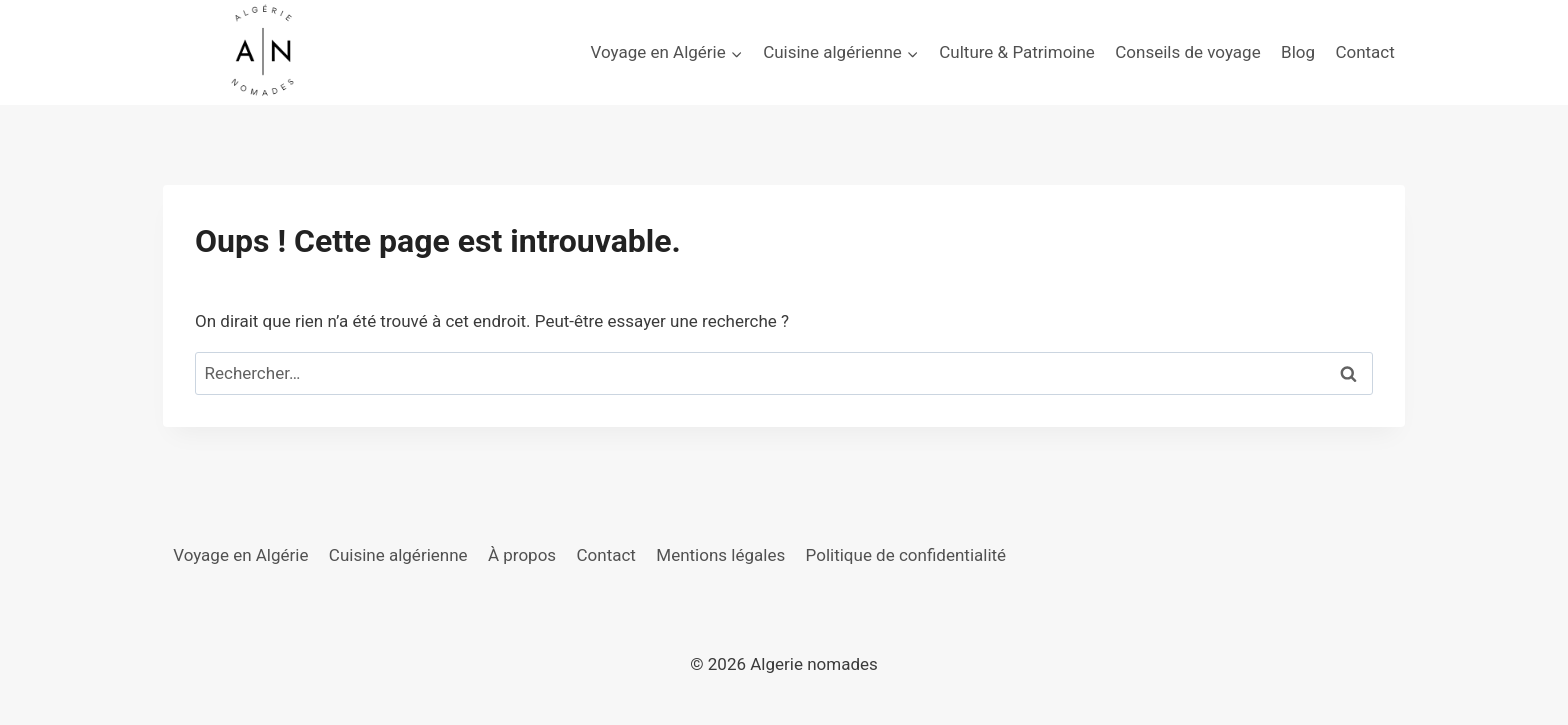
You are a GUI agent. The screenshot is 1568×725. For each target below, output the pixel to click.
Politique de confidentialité (906, 555)
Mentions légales (720, 555)
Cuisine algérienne (398, 555)
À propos (522, 555)
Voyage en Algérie (240, 555)
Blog (1298, 52)
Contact (1364, 52)
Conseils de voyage (1187, 52)
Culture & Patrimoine (1017, 52)
